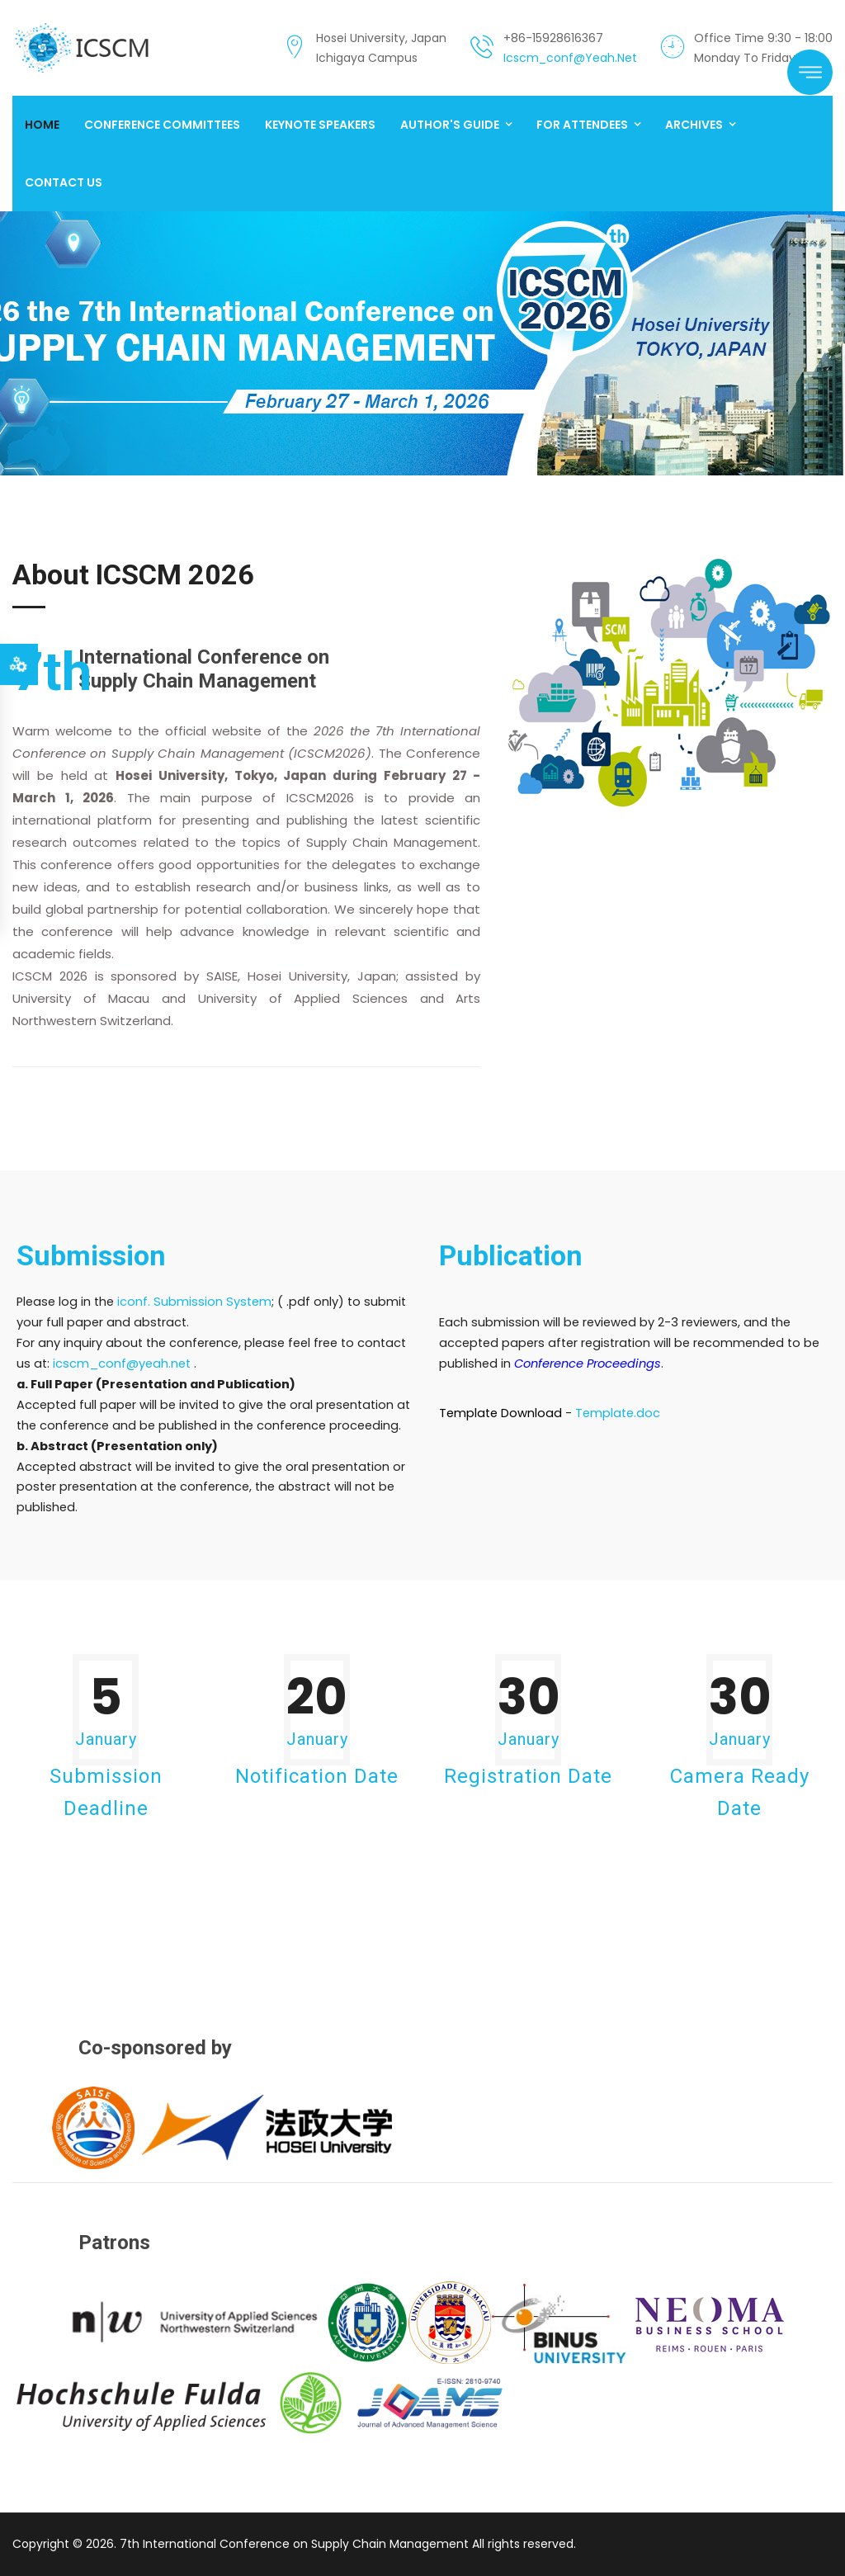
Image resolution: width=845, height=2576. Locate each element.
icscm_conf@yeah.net (570, 58)
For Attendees (582, 124)
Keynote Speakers (320, 124)
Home (42, 124)
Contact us (63, 182)
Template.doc (617, 1413)
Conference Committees (162, 124)
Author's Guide (449, 124)
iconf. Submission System (194, 1301)
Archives (694, 124)
